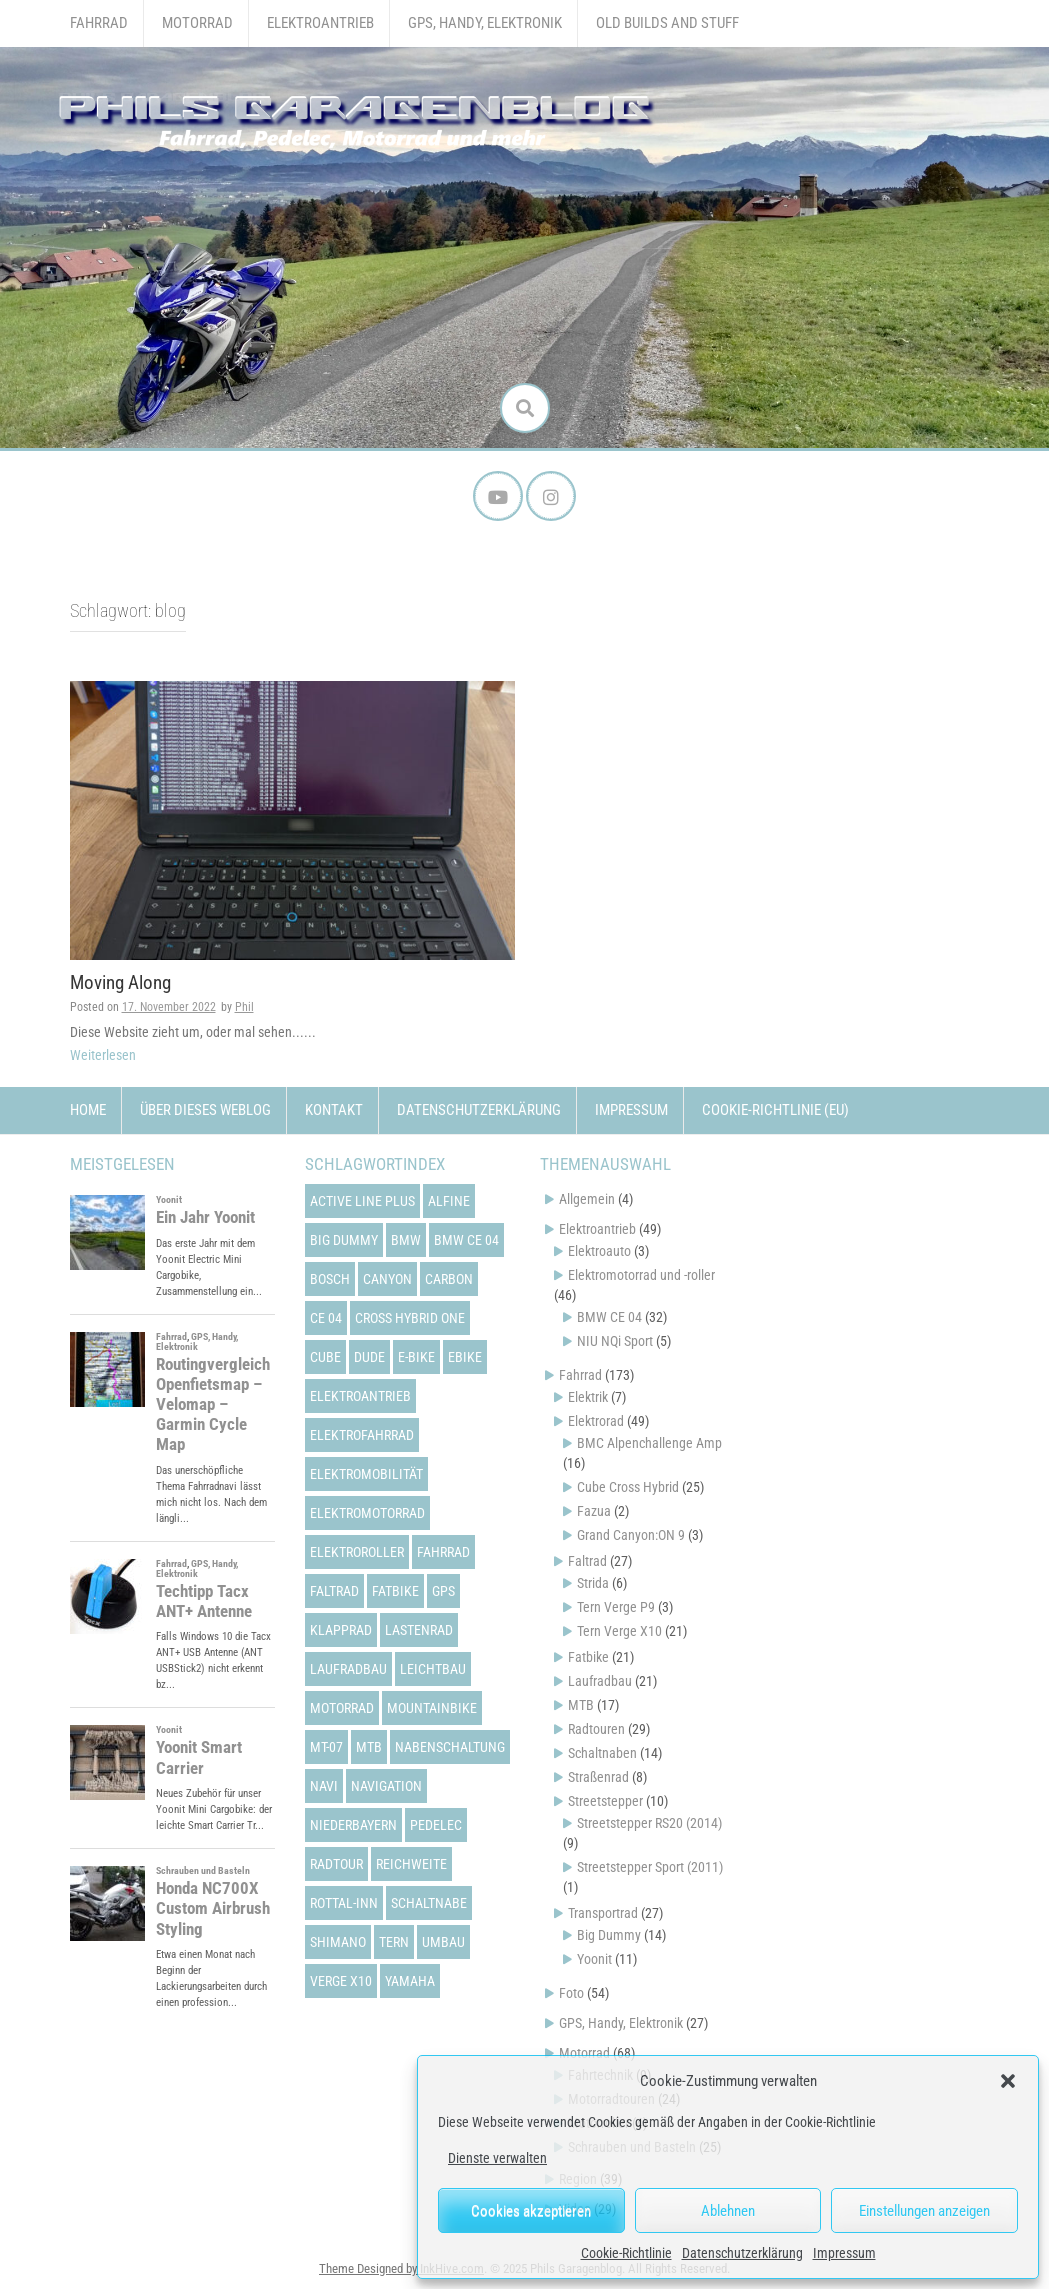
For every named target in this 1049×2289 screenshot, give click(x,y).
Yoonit (594, 1959)
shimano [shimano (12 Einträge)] (338, 1942)
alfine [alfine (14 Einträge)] (449, 1201)
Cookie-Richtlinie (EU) (775, 1110)
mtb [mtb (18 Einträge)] (369, 1747)
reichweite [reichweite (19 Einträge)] (411, 1864)
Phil (244, 1007)
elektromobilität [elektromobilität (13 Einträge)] (366, 1474)
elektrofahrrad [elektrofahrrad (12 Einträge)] (362, 1435)
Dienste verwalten (497, 2158)
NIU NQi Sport (615, 1341)
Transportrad (603, 1913)
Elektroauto (599, 1251)
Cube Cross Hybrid (628, 1487)
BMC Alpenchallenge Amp (649, 1443)
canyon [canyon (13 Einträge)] (387, 1279)
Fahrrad (99, 23)
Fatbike (588, 1657)
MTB (581, 1705)
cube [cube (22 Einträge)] (325, 1357)
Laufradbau (600, 1681)
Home (88, 1110)
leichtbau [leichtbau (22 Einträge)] (433, 1669)
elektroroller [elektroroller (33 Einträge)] (357, 1552)
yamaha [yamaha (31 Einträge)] (410, 1981)
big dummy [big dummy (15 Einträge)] (344, 1240)
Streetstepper (605, 1801)
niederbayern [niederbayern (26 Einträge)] (353, 1825)
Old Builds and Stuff (667, 23)
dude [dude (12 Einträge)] (369, 1357)
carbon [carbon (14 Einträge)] (449, 1279)
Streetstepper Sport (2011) (650, 1867)
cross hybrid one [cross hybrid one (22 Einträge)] (410, 1318)
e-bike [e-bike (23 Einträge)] (416, 1357)
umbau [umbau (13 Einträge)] (443, 1942)
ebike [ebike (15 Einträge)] (465, 1357)
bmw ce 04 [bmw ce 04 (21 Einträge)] (466, 1240)
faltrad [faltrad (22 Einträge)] (334, 1591)
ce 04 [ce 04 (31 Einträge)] (326, 1318)
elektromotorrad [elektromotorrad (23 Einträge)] (367, 1513)
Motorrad (197, 23)
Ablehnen (728, 2211)
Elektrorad (596, 1421)
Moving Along (120, 982)
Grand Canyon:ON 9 (631, 1535)
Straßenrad (598, 1777)
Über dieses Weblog (205, 1110)
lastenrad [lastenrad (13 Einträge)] (419, 1630)
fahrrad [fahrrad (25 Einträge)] (443, 1552)
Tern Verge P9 (616, 1607)
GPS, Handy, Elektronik (485, 23)
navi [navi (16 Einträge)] (324, 1786)
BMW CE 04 (609, 1317)
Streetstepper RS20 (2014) (649, 1823)
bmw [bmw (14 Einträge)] (406, 1240)
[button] (1008, 2081)
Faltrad (587, 1561)
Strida (593, 1583)
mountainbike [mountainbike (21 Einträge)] (432, 1708)
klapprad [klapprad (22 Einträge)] (341, 1630)
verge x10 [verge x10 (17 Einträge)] (341, 1981)
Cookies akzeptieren (531, 2211)
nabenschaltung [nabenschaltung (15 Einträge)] (450, 1747)
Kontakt (334, 1110)
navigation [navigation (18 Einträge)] (386, 1786)
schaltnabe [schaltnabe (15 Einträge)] (429, 1903)
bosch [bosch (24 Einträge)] (330, 1279)
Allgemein (587, 1199)
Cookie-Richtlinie (626, 2253)
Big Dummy (609, 1935)
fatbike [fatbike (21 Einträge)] (395, 1591)
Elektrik (588, 1397)
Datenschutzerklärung (742, 2253)
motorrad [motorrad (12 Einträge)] (342, 1708)
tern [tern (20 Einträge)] (394, 1942)
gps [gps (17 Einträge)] (443, 1591)
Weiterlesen (103, 1055)
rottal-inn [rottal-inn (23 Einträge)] (344, 1903)
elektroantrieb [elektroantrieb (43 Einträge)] (360, 1396)
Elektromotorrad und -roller (641, 1275)
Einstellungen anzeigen (924, 2211)
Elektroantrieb (320, 23)
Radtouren (596, 1729)
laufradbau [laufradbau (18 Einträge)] (348, 1669)
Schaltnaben (602, 1753)
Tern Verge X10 (619, 1631)
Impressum (844, 2253)
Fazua (594, 1511)
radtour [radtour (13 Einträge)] (336, 1864)
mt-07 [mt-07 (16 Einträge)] (326, 1747)
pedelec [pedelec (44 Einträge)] (436, 1825)
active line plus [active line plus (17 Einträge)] (362, 1201)
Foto (571, 1993)
